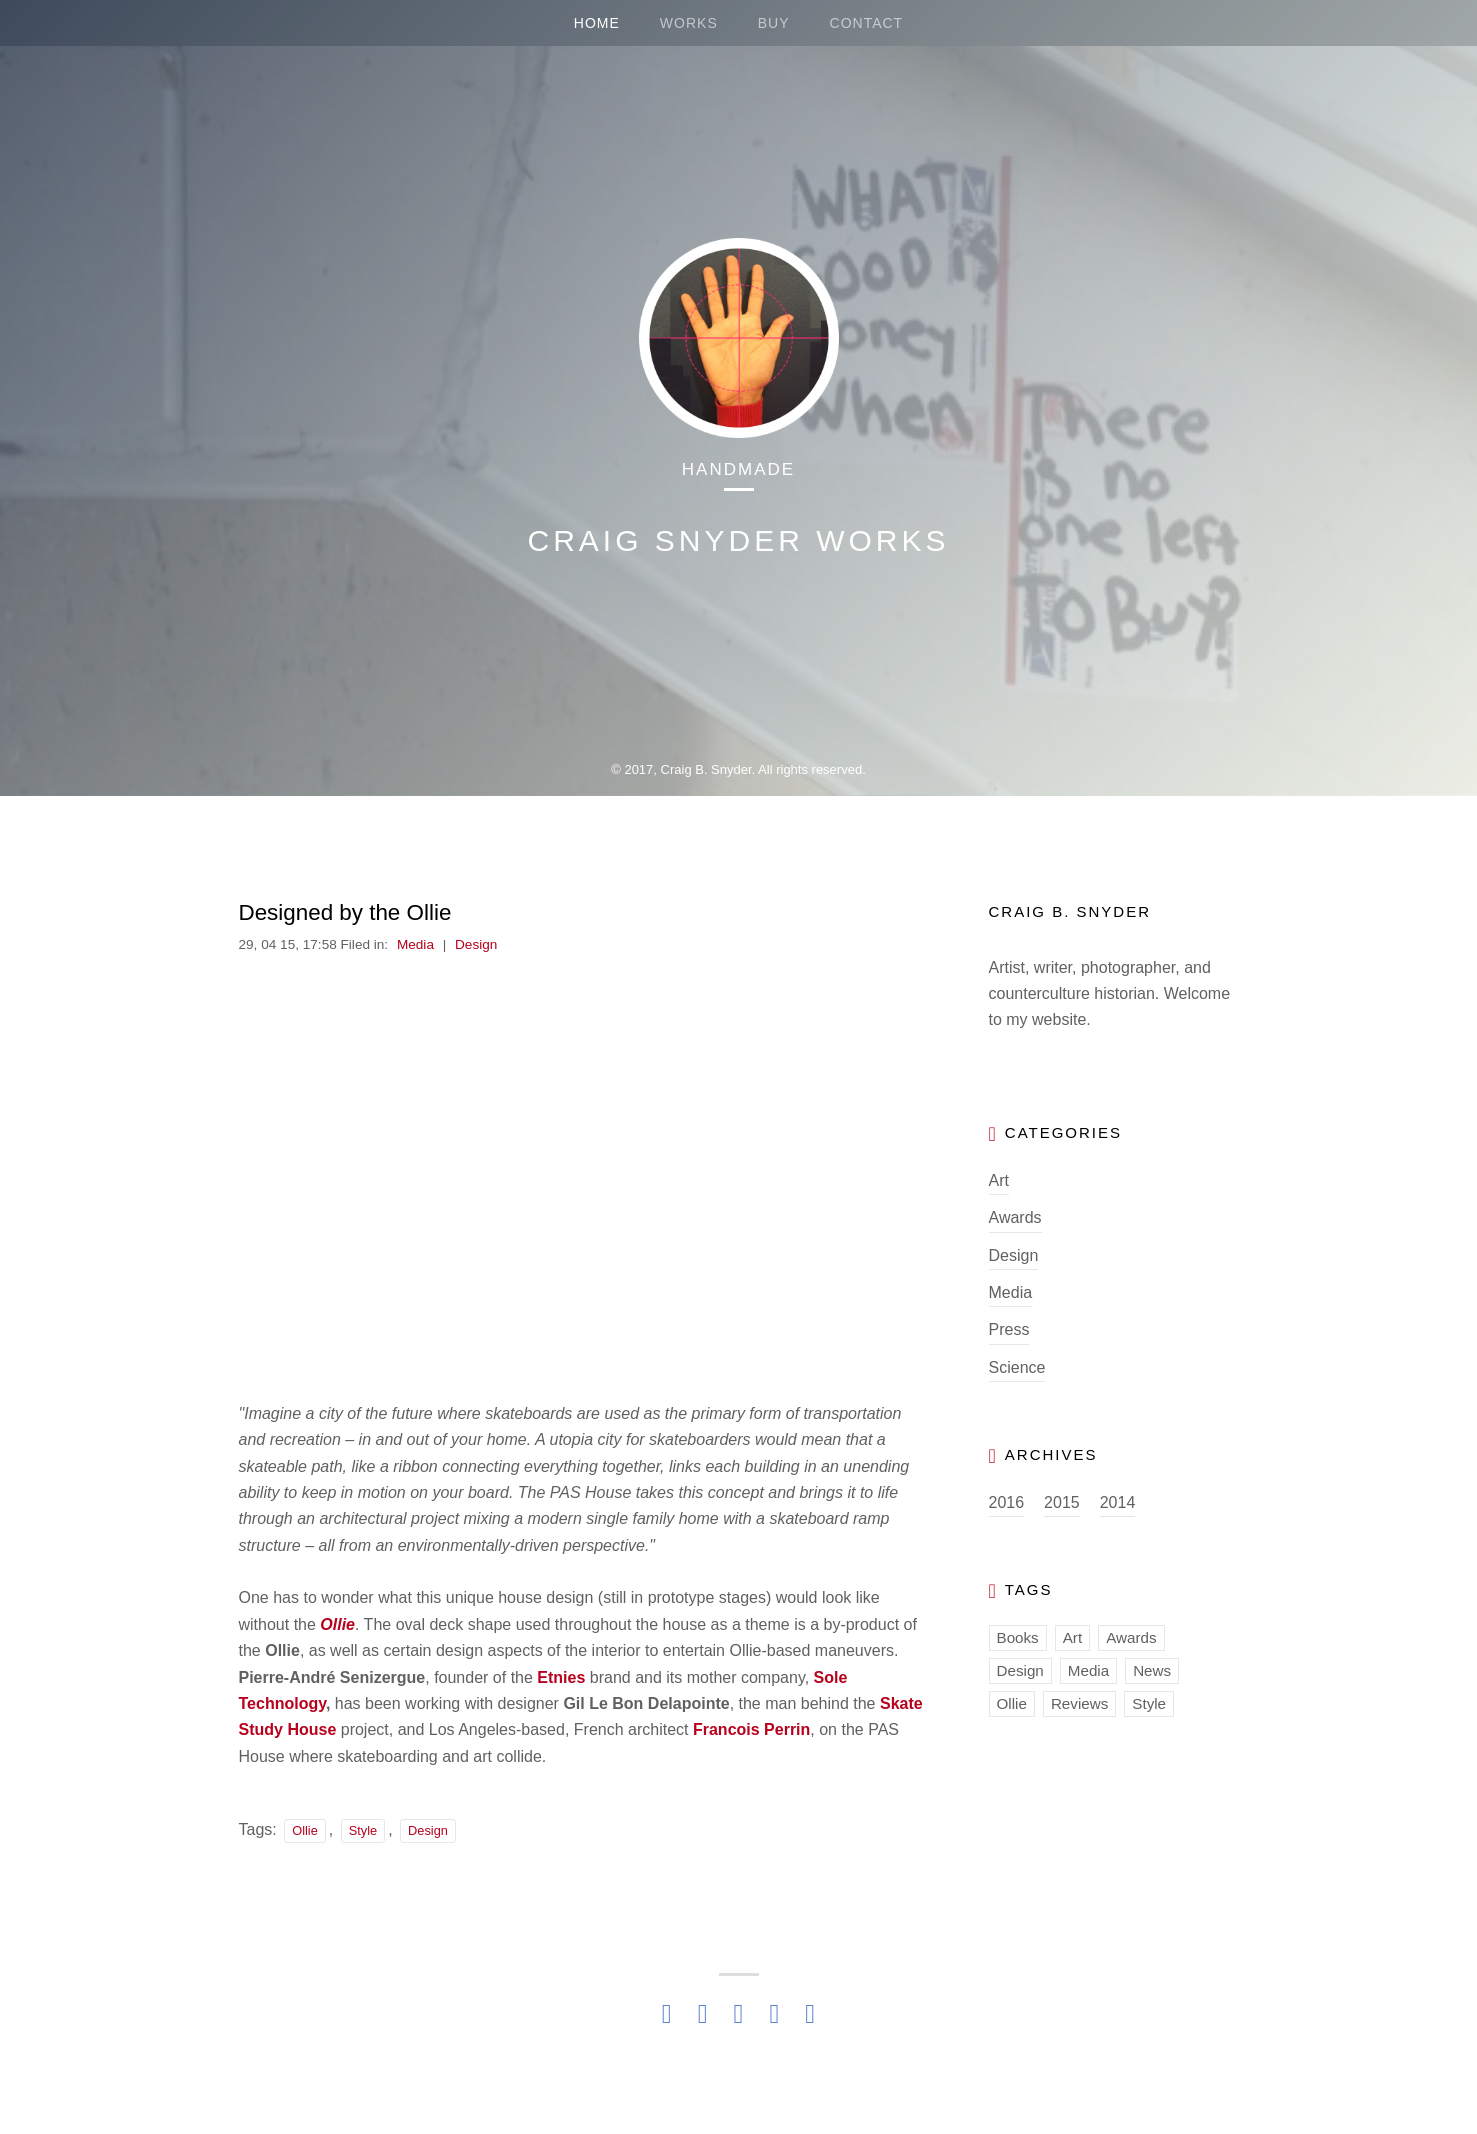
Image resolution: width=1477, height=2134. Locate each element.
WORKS (689, 23)
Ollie (337, 1624)
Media (415, 944)
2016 (1007, 1502)
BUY (774, 23)
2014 (1118, 1502)
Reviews (1079, 1703)
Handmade (738, 469)
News (1152, 1670)
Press (1009, 1329)
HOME (597, 23)
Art (999, 1180)
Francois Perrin (751, 1729)
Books (1018, 1637)
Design (476, 944)
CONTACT (867, 23)
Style (363, 1830)
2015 (1062, 1502)
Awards (1015, 1217)
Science (1017, 1367)
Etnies (561, 1677)
